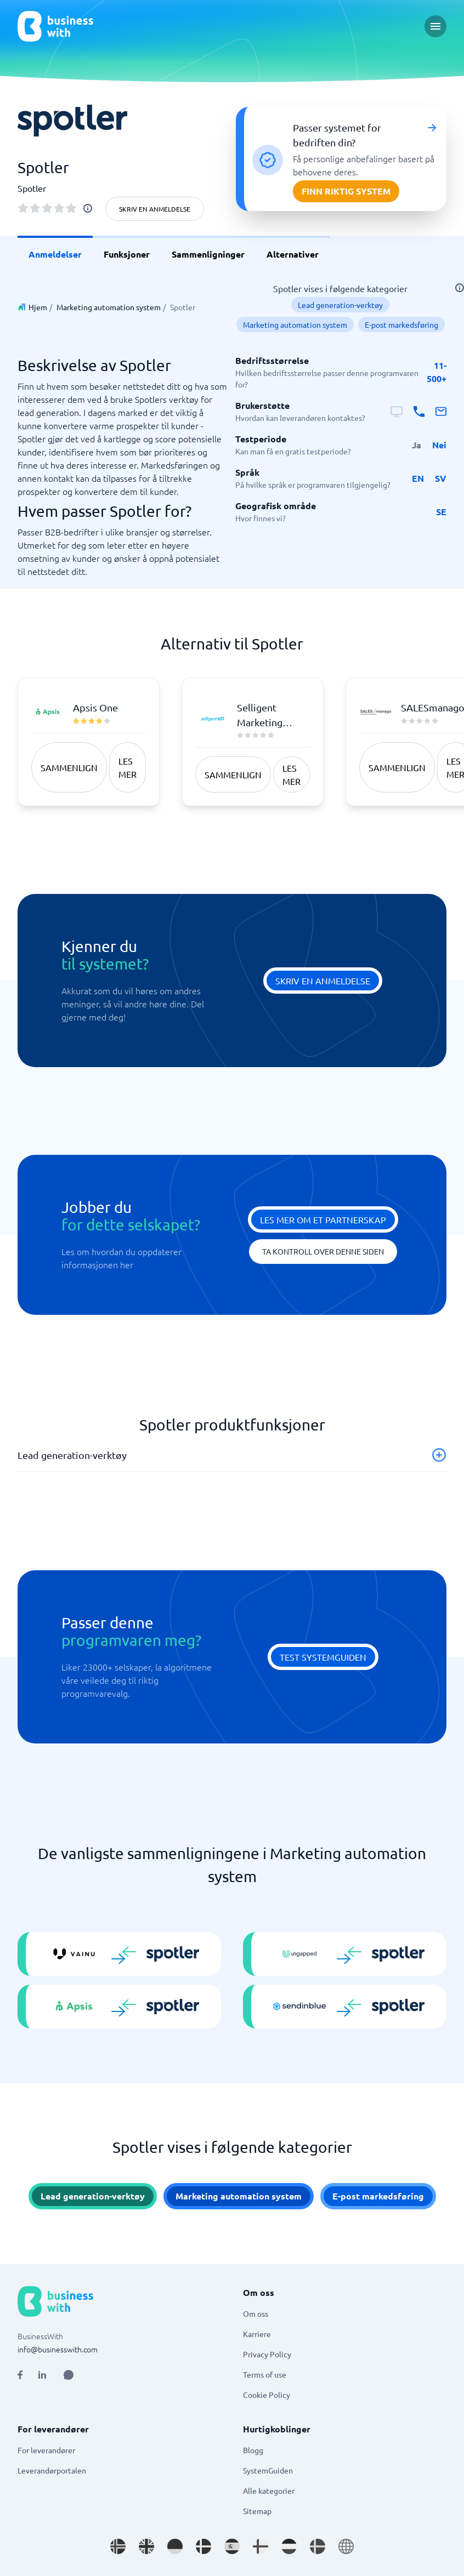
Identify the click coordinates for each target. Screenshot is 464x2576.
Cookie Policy (266, 2395)
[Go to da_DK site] (203, 2546)
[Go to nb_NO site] (118, 2546)
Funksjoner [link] (127, 254)
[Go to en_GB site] (146, 2546)
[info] (87, 208)
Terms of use (264, 2374)
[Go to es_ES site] (232, 2546)
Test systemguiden (323, 1656)
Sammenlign (69, 767)
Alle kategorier (269, 2490)
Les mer (127, 767)
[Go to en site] (346, 2546)
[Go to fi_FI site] (260, 2546)
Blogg (253, 2450)
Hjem (38, 307)
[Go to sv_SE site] (317, 2546)
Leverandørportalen (52, 2470)
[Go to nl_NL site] (289, 2546)
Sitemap (257, 2511)
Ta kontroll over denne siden (323, 1251)
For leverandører (46, 2450)
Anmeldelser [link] (55, 254)
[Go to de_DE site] (175, 2546)
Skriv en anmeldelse (154, 208)
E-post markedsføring (401, 324)
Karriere (257, 2334)
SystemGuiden (268, 2470)
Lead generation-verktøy (340, 305)
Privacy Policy (267, 2354)
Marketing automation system (108, 307)
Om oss (255, 2313)
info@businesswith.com (58, 2349)
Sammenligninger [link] (208, 254)
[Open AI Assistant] (68, 2374)
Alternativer (293, 254)
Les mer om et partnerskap (323, 1219)
